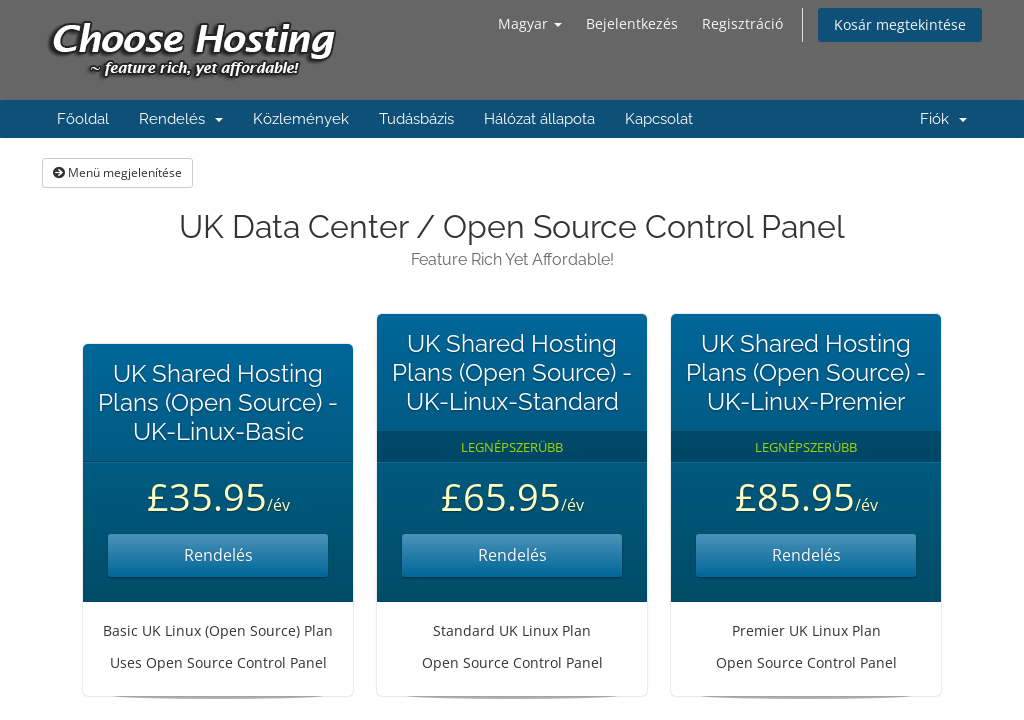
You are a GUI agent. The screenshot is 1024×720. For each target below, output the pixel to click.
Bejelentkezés (632, 23)
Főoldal (83, 119)
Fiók (943, 119)
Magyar (530, 23)
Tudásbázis (416, 119)
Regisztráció (742, 23)
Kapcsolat (659, 119)
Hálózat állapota (539, 119)
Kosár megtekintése (900, 24)
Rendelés (181, 119)
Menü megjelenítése (117, 172)
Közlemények (301, 119)
